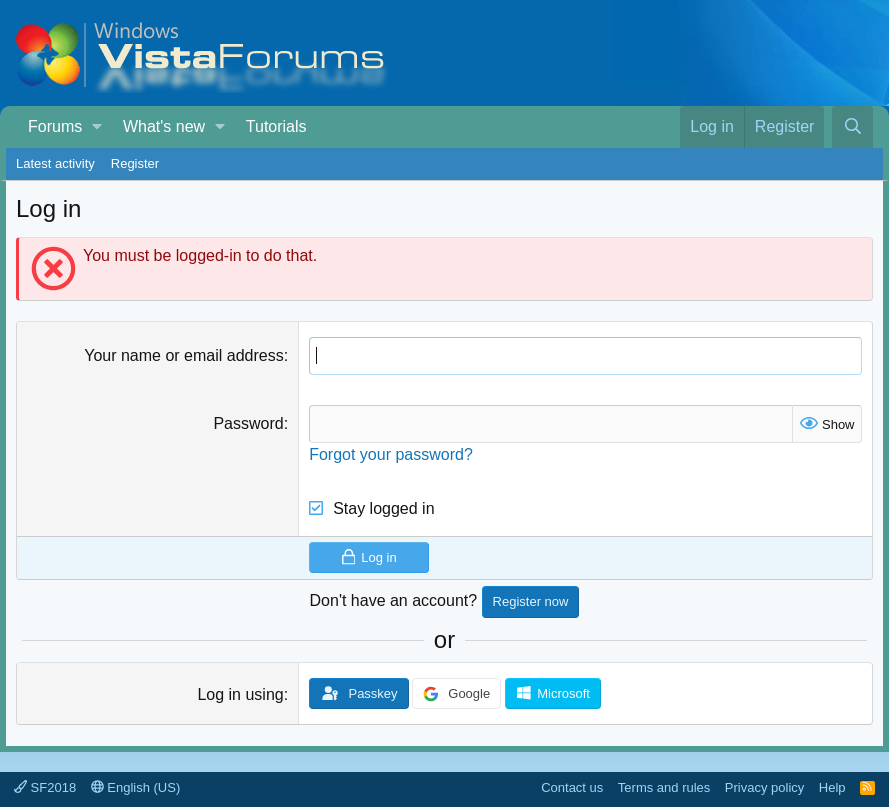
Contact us (572, 787)
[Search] (852, 127)
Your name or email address (184, 355)
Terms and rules (664, 787)
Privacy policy (764, 787)
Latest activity (55, 163)
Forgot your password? (391, 454)
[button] (97, 127)
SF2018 (45, 787)
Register (135, 163)
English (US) (136, 787)
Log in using (240, 694)
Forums (55, 126)
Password (248, 423)
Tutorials (276, 126)
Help (832, 787)
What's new (164, 126)
